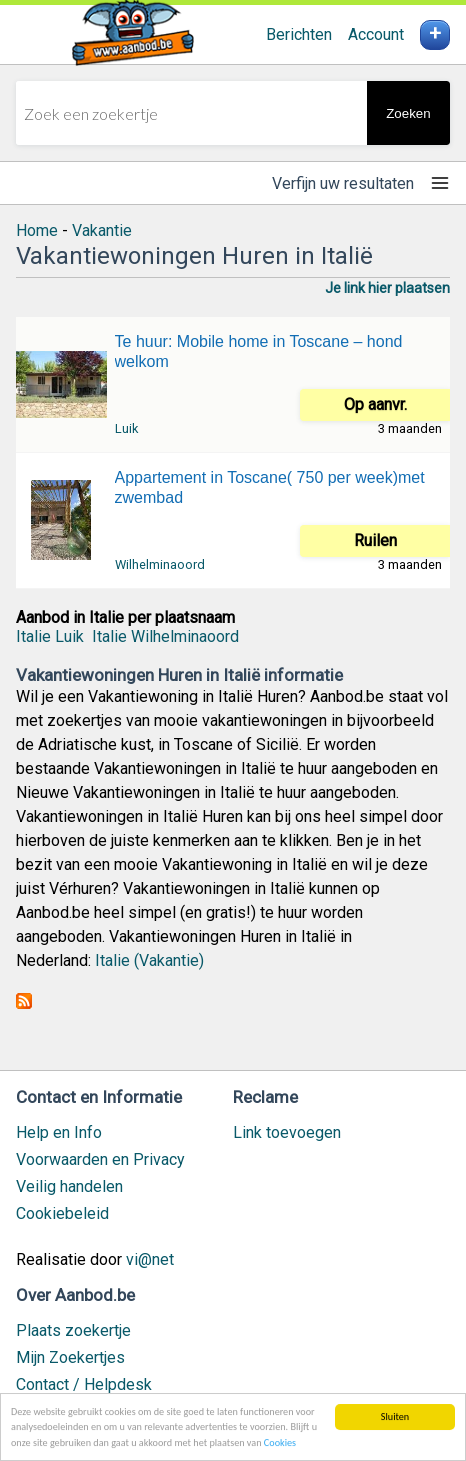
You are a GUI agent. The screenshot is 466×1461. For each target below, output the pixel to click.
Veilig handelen (69, 1186)
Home (37, 230)
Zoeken (408, 113)
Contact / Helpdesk (84, 1384)
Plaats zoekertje (73, 1330)
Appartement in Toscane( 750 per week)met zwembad (270, 487)
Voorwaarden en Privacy (100, 1159)
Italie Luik (50, 636)
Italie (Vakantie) (149, 960)
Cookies (280, 1443)
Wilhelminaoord (160, 564)
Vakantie (102, 230)
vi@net (150, 1259)
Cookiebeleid (62, 1213)
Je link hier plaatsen (387, 288)
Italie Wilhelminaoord (165, 636)
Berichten (299, 34)
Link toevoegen (287, 1132)
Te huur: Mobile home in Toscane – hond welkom (259, 351)
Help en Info (59, 1132)
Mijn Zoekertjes (70, 1357)
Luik (126, 428)
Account (376, 34)
